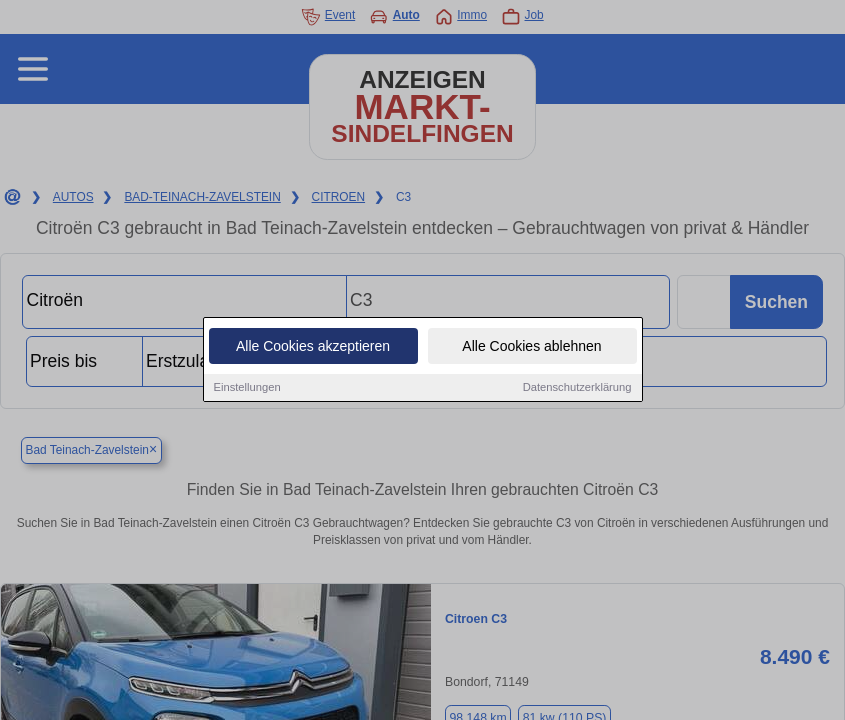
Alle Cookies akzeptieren (313, 347)
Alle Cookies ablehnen (531, 347)
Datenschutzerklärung (577, 388)
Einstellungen (247, 388)
